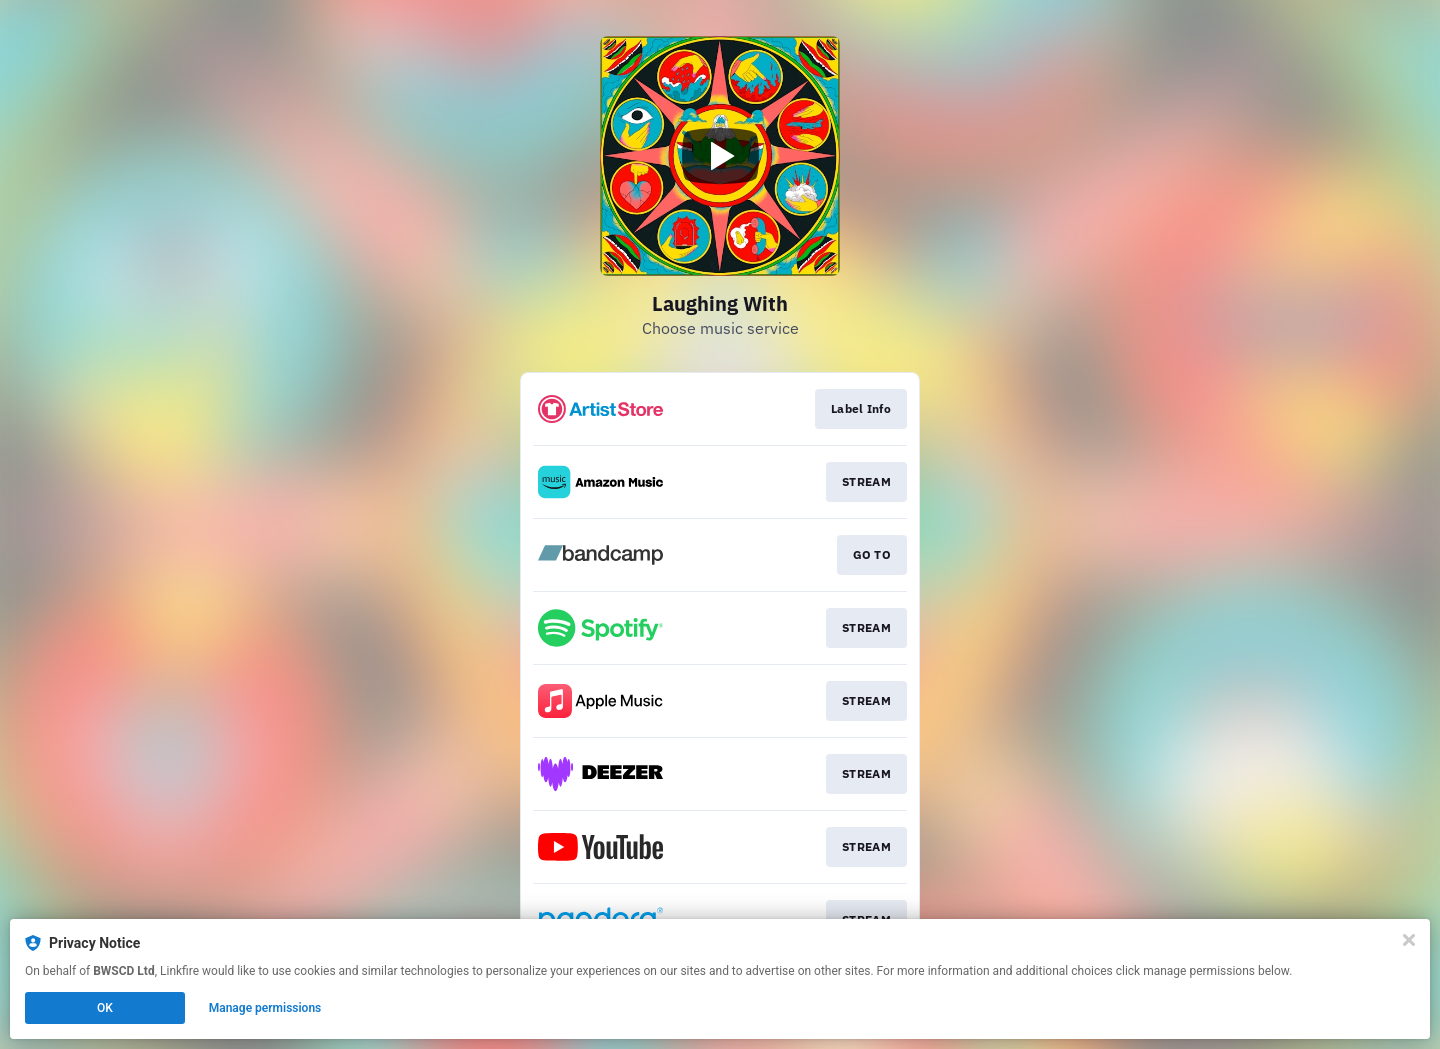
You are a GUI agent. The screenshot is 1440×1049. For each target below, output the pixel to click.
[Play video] (720, 156)
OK (105, 1008)
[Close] (1409, 940)
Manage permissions (265, 1008)
